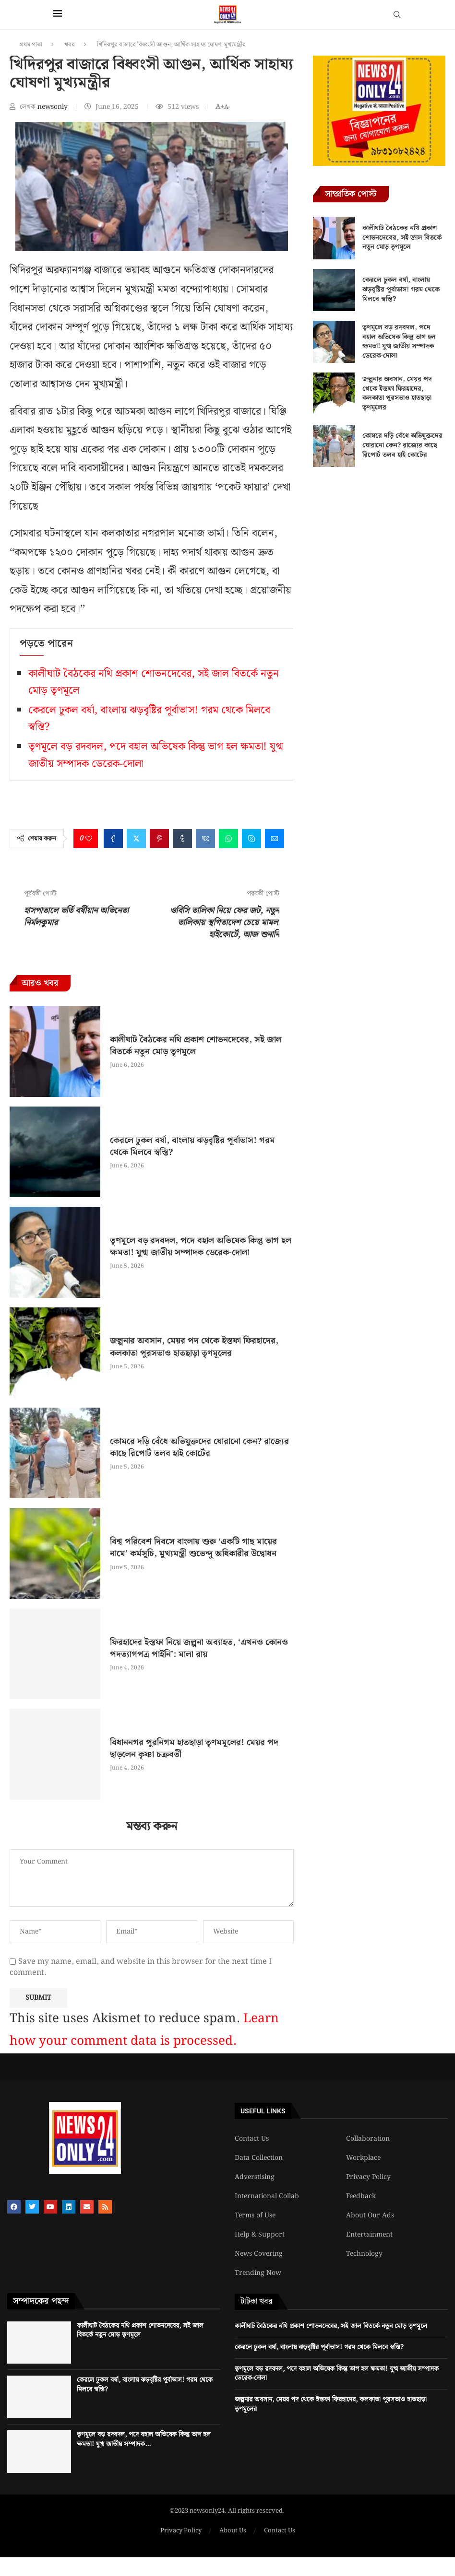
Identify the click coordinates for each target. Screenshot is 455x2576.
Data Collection (259, 2158)
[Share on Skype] (251, 838)
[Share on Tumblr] (182, 838)
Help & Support (260, 2234)
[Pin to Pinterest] (159, 838)
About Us (232, 2531)
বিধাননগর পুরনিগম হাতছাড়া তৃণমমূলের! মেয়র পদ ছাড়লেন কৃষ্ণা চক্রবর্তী (194, 1748)
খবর (69, 45)
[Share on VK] (205, 838)
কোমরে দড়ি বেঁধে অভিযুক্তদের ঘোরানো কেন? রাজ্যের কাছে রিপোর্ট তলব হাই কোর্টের (199, 1447)
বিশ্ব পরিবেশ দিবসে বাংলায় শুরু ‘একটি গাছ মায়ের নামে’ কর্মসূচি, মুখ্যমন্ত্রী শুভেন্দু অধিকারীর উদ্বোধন (193, 1548)
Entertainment (369, 2234)
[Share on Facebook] (113, 838)
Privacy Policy (368, 2177)
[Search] (397, 16)
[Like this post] (88, 838)
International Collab (267, 2196)
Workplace (363, 2158)
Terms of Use (255, 2215)
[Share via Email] (274, 838)
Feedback (361, 2196)
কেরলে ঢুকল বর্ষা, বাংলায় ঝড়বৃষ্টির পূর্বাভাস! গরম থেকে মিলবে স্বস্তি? (192, 1146)
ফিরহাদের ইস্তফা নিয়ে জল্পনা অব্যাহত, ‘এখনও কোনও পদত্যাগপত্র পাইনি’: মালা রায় (199, 1648)
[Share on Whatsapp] (228, 838)
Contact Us (252, 2138)
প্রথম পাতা (30, 45)
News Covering (259, 2253)
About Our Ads (370, 2215)
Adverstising (255, 2177)
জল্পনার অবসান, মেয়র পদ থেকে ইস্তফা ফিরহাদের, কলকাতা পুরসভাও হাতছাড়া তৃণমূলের (194, 1347)
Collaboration (368, 2138)
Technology (364, 2253)
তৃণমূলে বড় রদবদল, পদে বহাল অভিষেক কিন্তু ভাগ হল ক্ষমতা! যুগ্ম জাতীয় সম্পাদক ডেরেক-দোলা (200, 1246)
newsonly (53, 107)
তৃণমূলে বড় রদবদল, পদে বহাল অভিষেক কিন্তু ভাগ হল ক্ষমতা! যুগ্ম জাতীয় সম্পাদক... (144, 2439)
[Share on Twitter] (136, 838)
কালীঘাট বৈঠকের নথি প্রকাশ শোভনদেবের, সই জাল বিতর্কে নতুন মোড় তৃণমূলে (196, 1046)
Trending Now (258, 2273)
